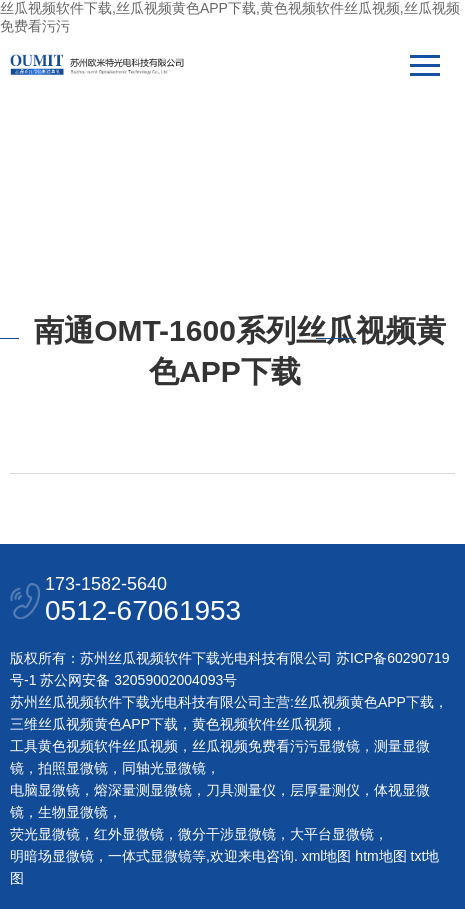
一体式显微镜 (150, 856)
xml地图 (327, 856)
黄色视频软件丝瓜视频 (262, 724)
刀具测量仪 (241, 790)
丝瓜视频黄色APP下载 (364, 702)
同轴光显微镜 (164, 768)
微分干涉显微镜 (227, 834)
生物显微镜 (73, 812)
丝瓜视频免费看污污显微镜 (276, 746)
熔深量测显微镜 (143, 790)
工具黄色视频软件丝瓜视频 (94, 746)
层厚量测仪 (325, 790)
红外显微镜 (129, 834)
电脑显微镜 (45, 790)
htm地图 (380, 856)
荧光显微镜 (45, 834)
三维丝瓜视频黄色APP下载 (94, 724)
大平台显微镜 (332, 834)
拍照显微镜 (73, 768)
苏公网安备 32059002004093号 (136, 680)
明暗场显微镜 (52, 856)
